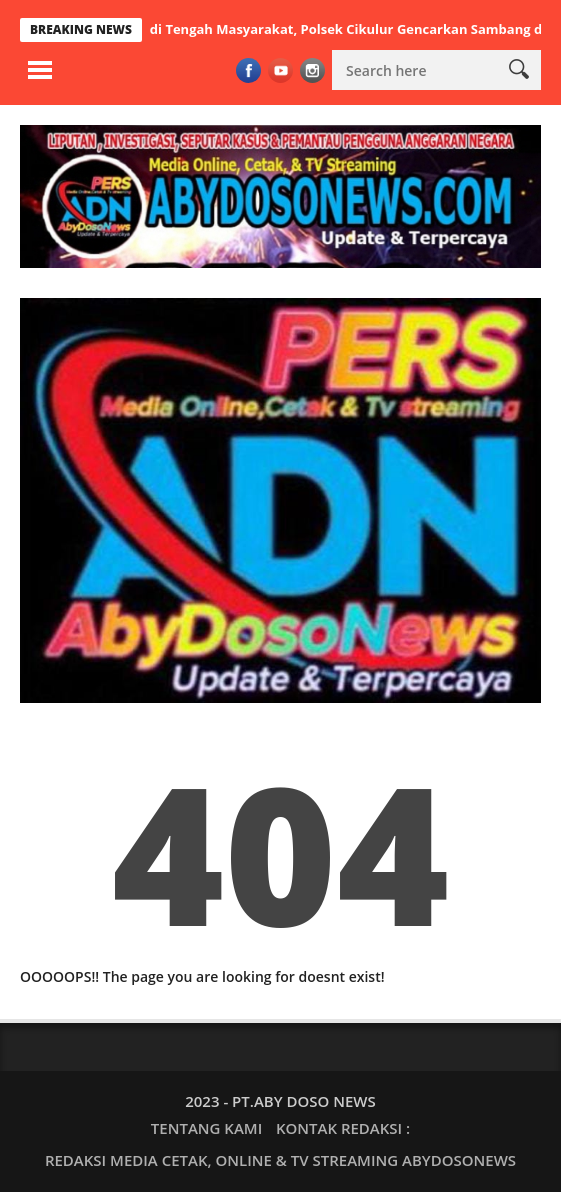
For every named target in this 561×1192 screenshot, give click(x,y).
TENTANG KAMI (206, 1128)
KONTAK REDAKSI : (343, 1128)
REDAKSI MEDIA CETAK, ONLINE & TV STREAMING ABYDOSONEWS (280, 1160)
